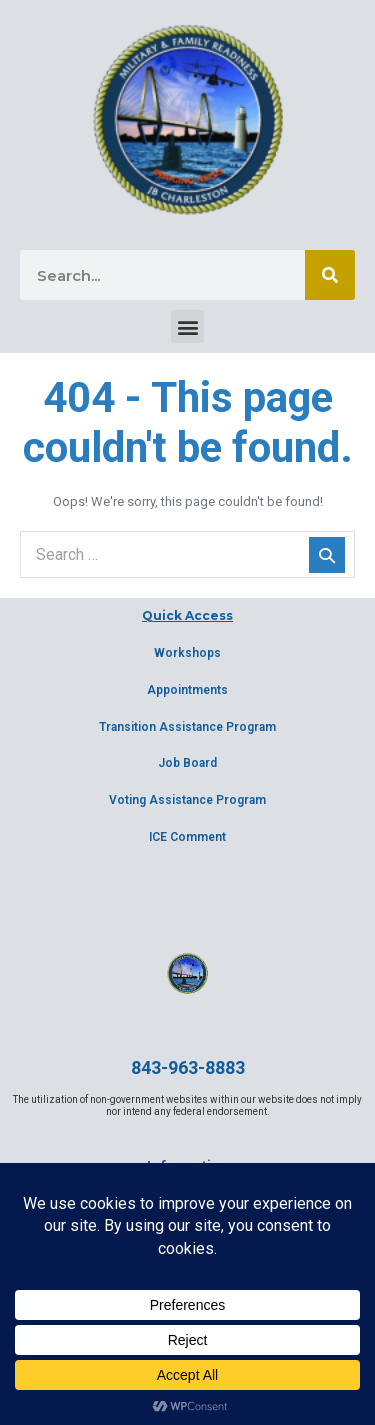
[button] (187, 326)
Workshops (187, 653)
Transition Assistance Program (187, 727)
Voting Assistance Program (187, 800)
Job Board (187, 763)
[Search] (330, 275)
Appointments (187, 690)
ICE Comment (187, 837)
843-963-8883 (188, 1067)
